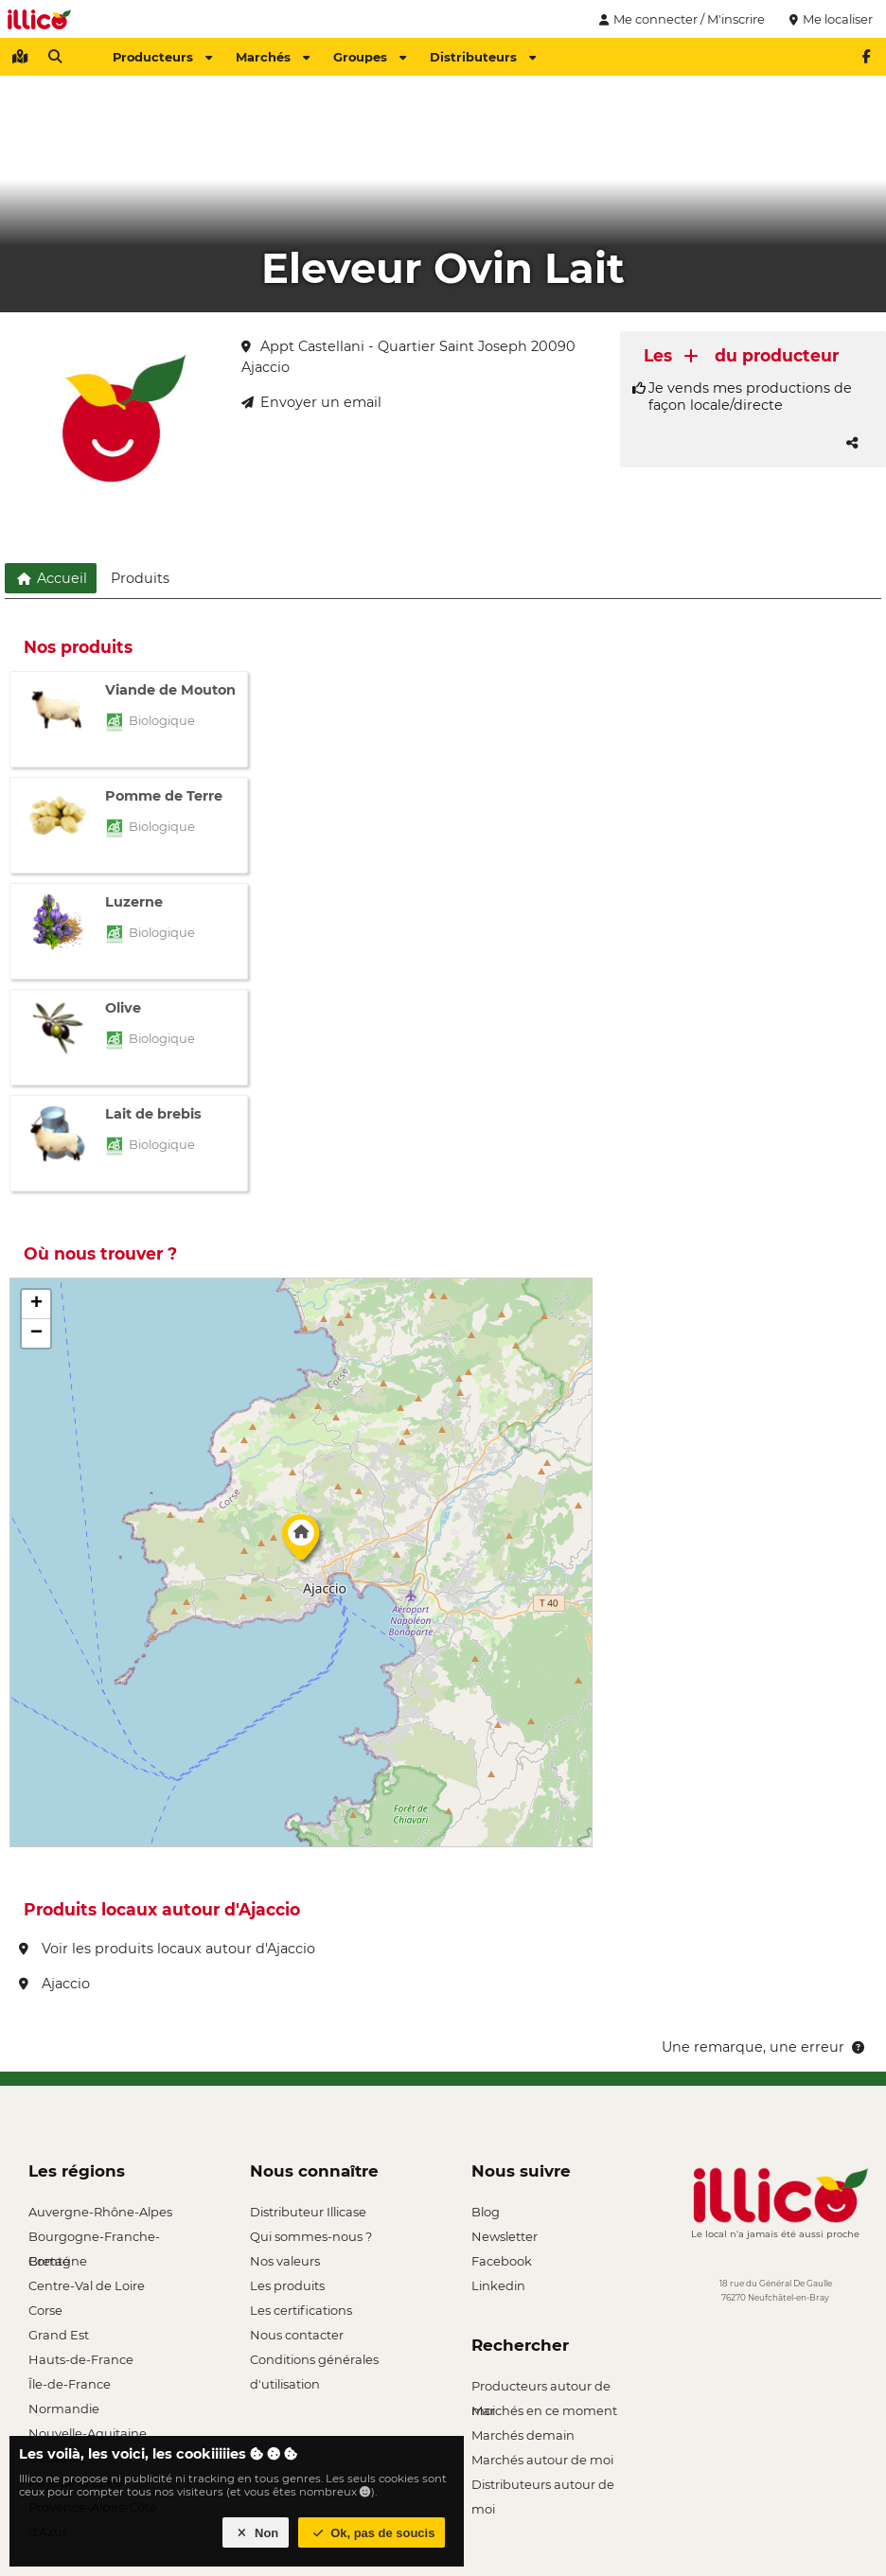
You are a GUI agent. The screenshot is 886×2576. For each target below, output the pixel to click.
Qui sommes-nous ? (311, 2236)
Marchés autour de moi (542, 2459)
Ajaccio (54, 1983)
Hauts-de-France (80, 2359)
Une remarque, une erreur (764, 2047)
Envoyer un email (311, 402)
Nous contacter (297, 2334)
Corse (45, 2310)
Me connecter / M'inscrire (679, 18)
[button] (301, 1542)
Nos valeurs (285, 2260)
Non (256, 2533)
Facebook (501, 2260)
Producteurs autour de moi (541, 2388)
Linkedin (498, 2285)
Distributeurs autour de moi (542, 2487)
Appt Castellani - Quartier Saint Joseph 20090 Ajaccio (408, 357)
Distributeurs (483, 56)
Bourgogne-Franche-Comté (94, 2239)
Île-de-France (69, 2383)
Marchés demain (523, 2435)
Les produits (287, 2285)
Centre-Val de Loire (86, 2285)
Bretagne (57, 2260)
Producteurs (162, 56)
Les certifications (301, 2310)
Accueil (50, 578)
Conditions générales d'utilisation (314, 2362)
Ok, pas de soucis (372, 2533)
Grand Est (58, 2334)
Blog (485, 2211)
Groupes (369, 56)
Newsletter (504, 2236)
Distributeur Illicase (308, 2211)
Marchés (273, 56)
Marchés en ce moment (544, 2410)
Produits (140, 578)
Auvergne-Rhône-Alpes (100, 2211)
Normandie (63, 2408)
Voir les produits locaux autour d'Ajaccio (167, 1948)
